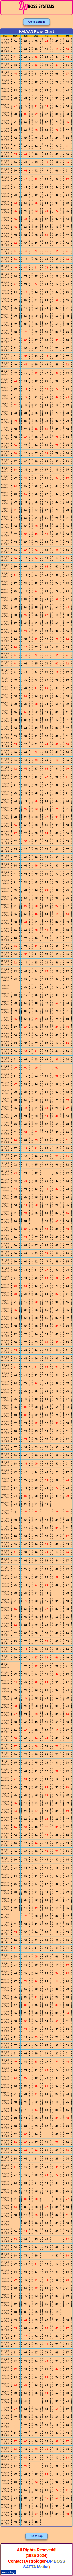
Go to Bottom (36, 21)
